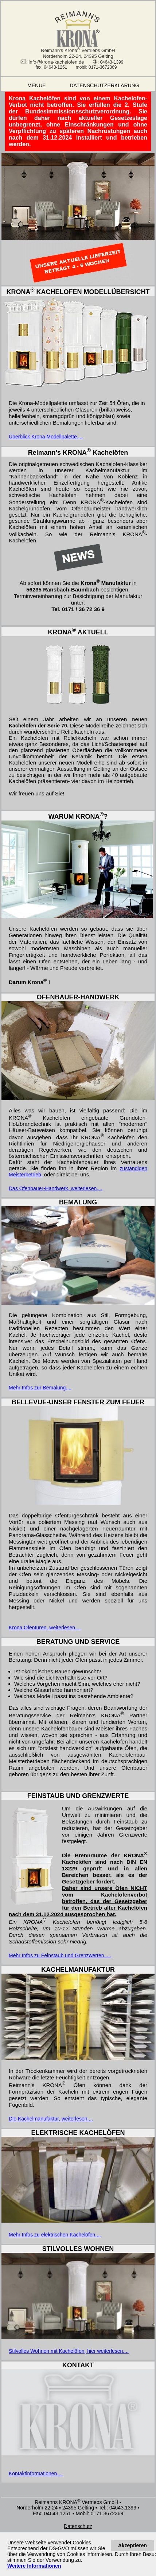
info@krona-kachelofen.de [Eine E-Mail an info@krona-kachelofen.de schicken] (56, 62)
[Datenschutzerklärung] (78, 2526)
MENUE (29, 85)
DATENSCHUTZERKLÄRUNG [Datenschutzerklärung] (109, 85)
